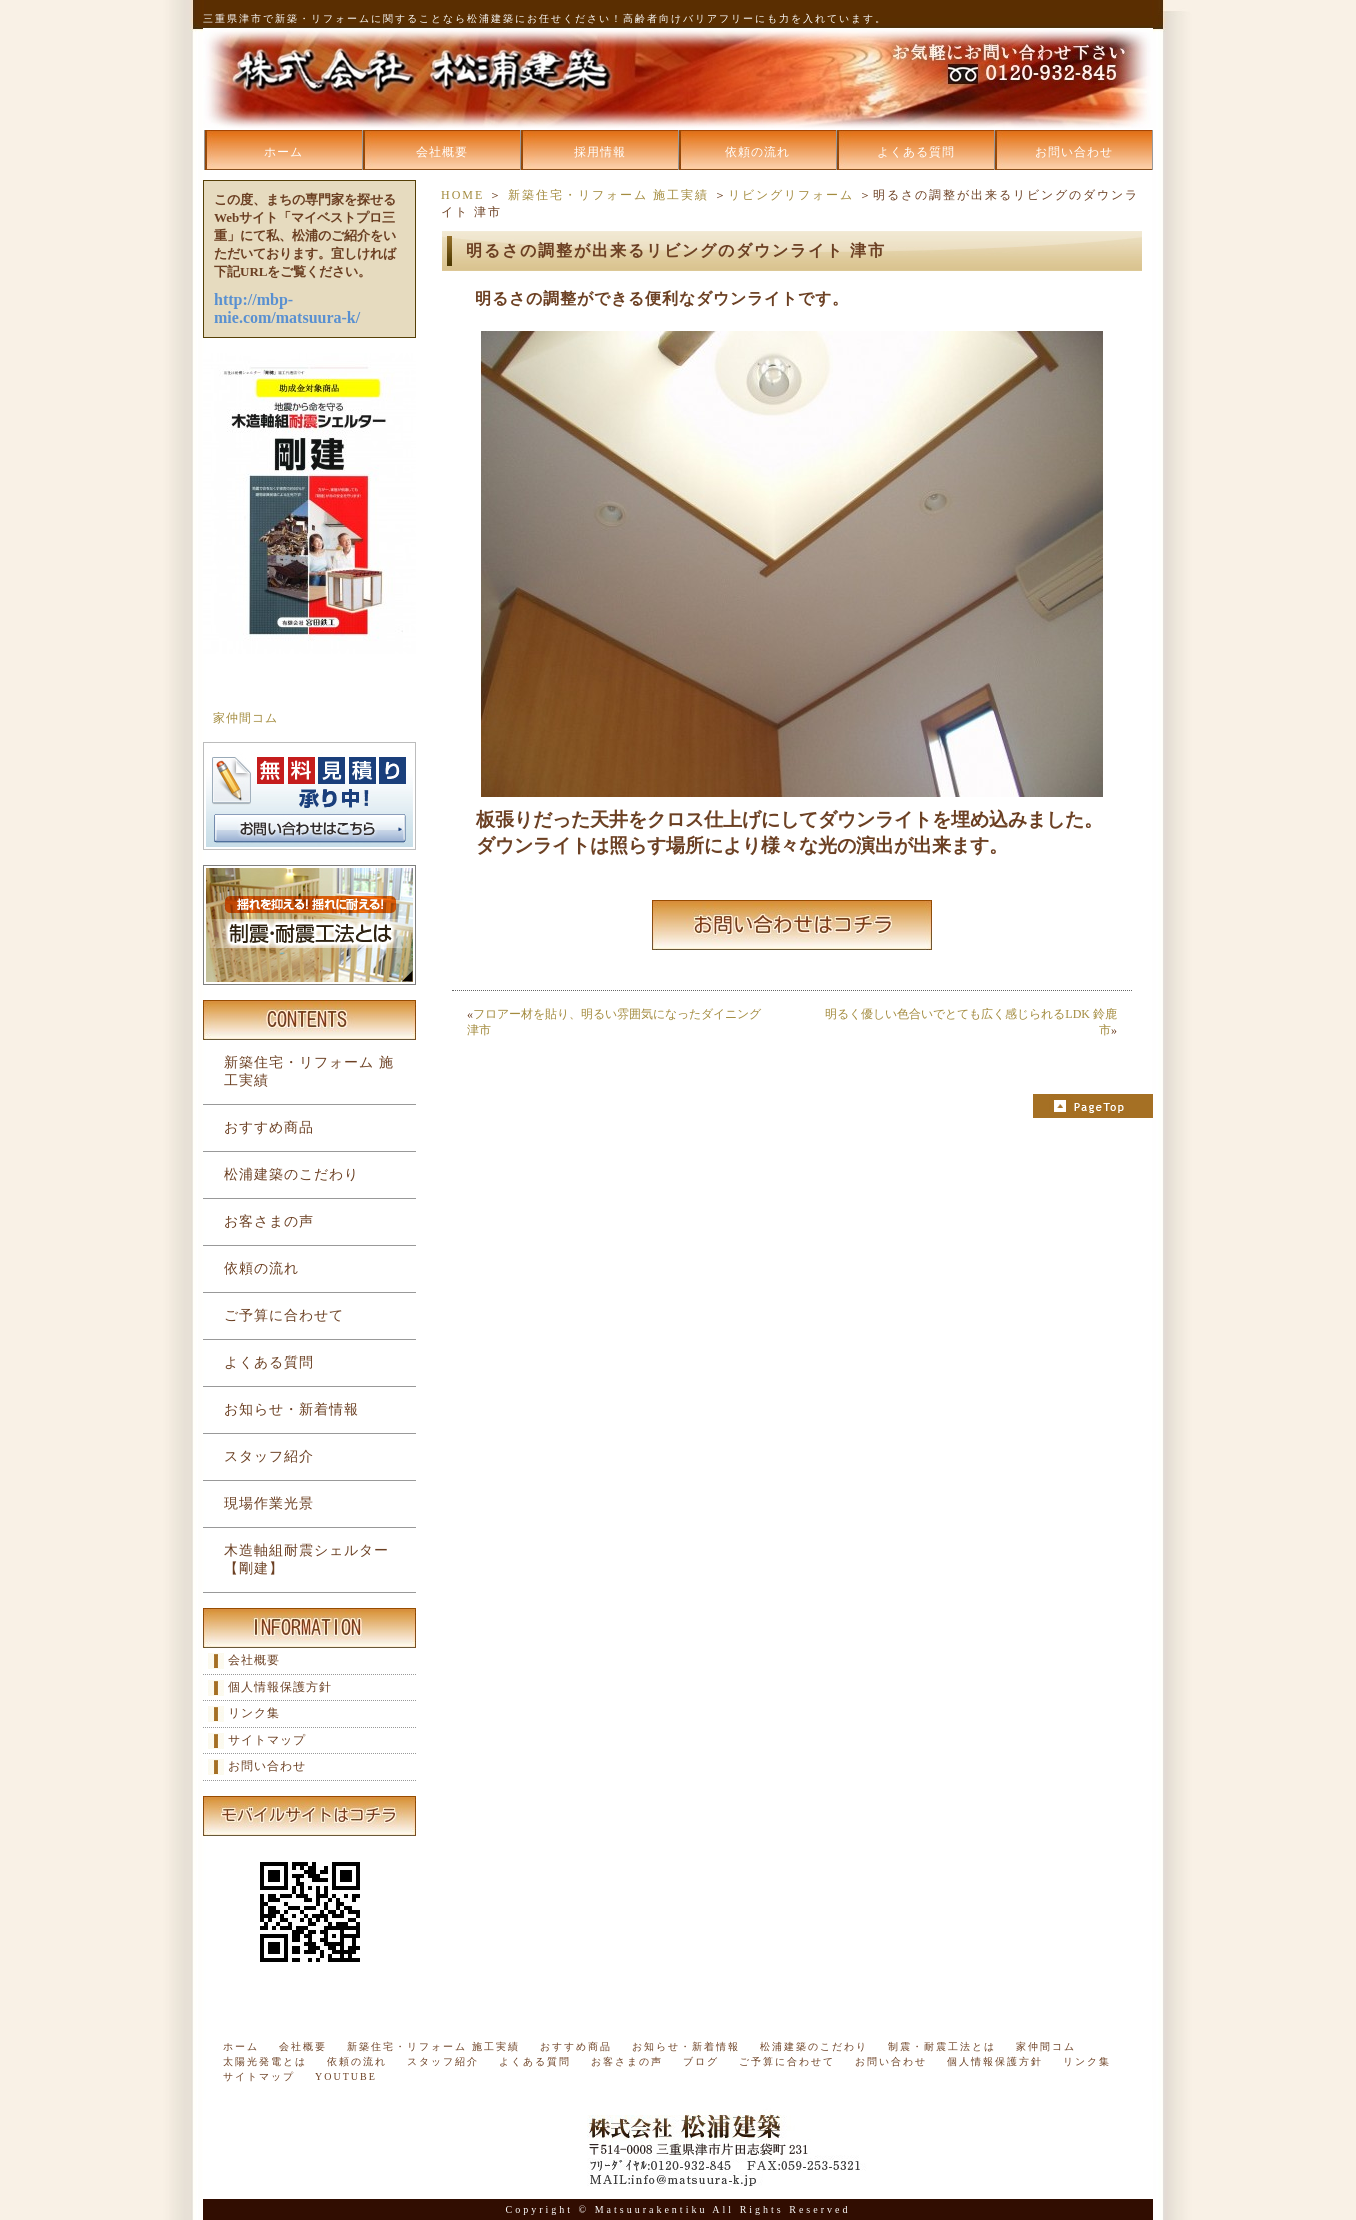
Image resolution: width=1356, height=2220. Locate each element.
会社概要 (442, 152)
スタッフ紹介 (269, 1456)
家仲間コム (245, 718)
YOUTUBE (346, 2076)
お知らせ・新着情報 (291, 1409)
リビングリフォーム (791, 195)
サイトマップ (267, 1740)
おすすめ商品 (269, 1127)
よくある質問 (916, 152)
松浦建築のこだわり (291, 1174)
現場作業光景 (269, 1503)
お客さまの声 (269, 1221)
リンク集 (254, 1713)
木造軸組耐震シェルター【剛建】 (306, 1559)
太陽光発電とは (265, 2061)
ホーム (283, 152)
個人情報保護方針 (280, 1687)
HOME (462, 195)
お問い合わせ (1074, 152)
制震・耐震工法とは (942, 2046)
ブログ (701, 2061)
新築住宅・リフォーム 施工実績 (608, 195)
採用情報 (600, 152)
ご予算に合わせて (284, 1315)
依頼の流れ (757, 152)
